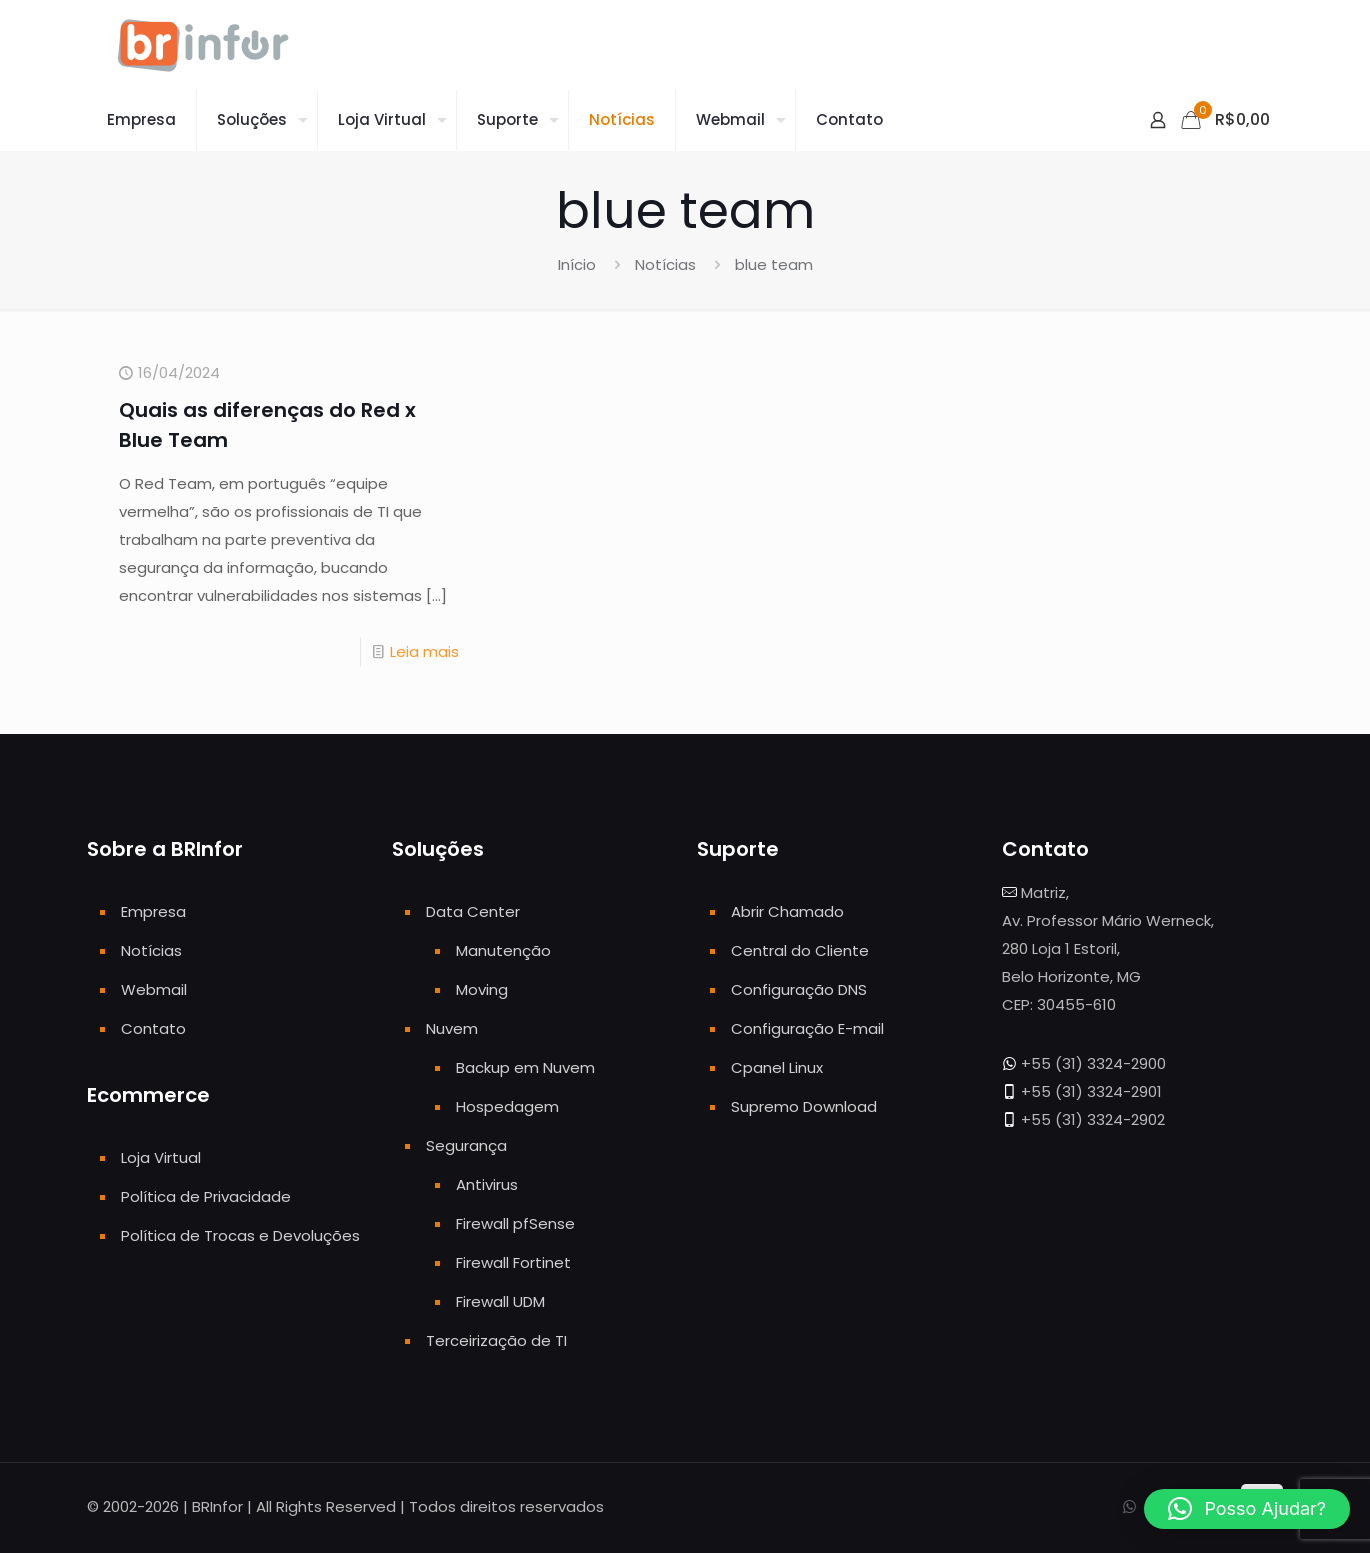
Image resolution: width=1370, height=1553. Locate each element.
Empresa (153, 911)
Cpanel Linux (777, 1067)
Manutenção (503, 950)
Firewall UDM (500, 1301)
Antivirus (487, 1184)
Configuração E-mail (807, 1028)
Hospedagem (507, 1106)
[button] (1247, 1509)
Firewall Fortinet (513, 1262)
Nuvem (452, 1028)
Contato (153, 1028)
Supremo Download (804, 1106)
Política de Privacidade (206, 1196)
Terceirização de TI (496, 1340)
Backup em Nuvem (525, 1067)
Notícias (665, 264)
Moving (482, 989)
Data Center (473, 911)
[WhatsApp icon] (1129, 1506)
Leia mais (424, 651)
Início (577, 264)
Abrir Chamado (787, 911)
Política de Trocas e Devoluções (240, 1235)
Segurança (466, 1145)
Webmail (154, 989)
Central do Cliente (800, 950)
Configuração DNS (799, 989)
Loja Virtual (161, 1157)
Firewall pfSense (515, 1223)
